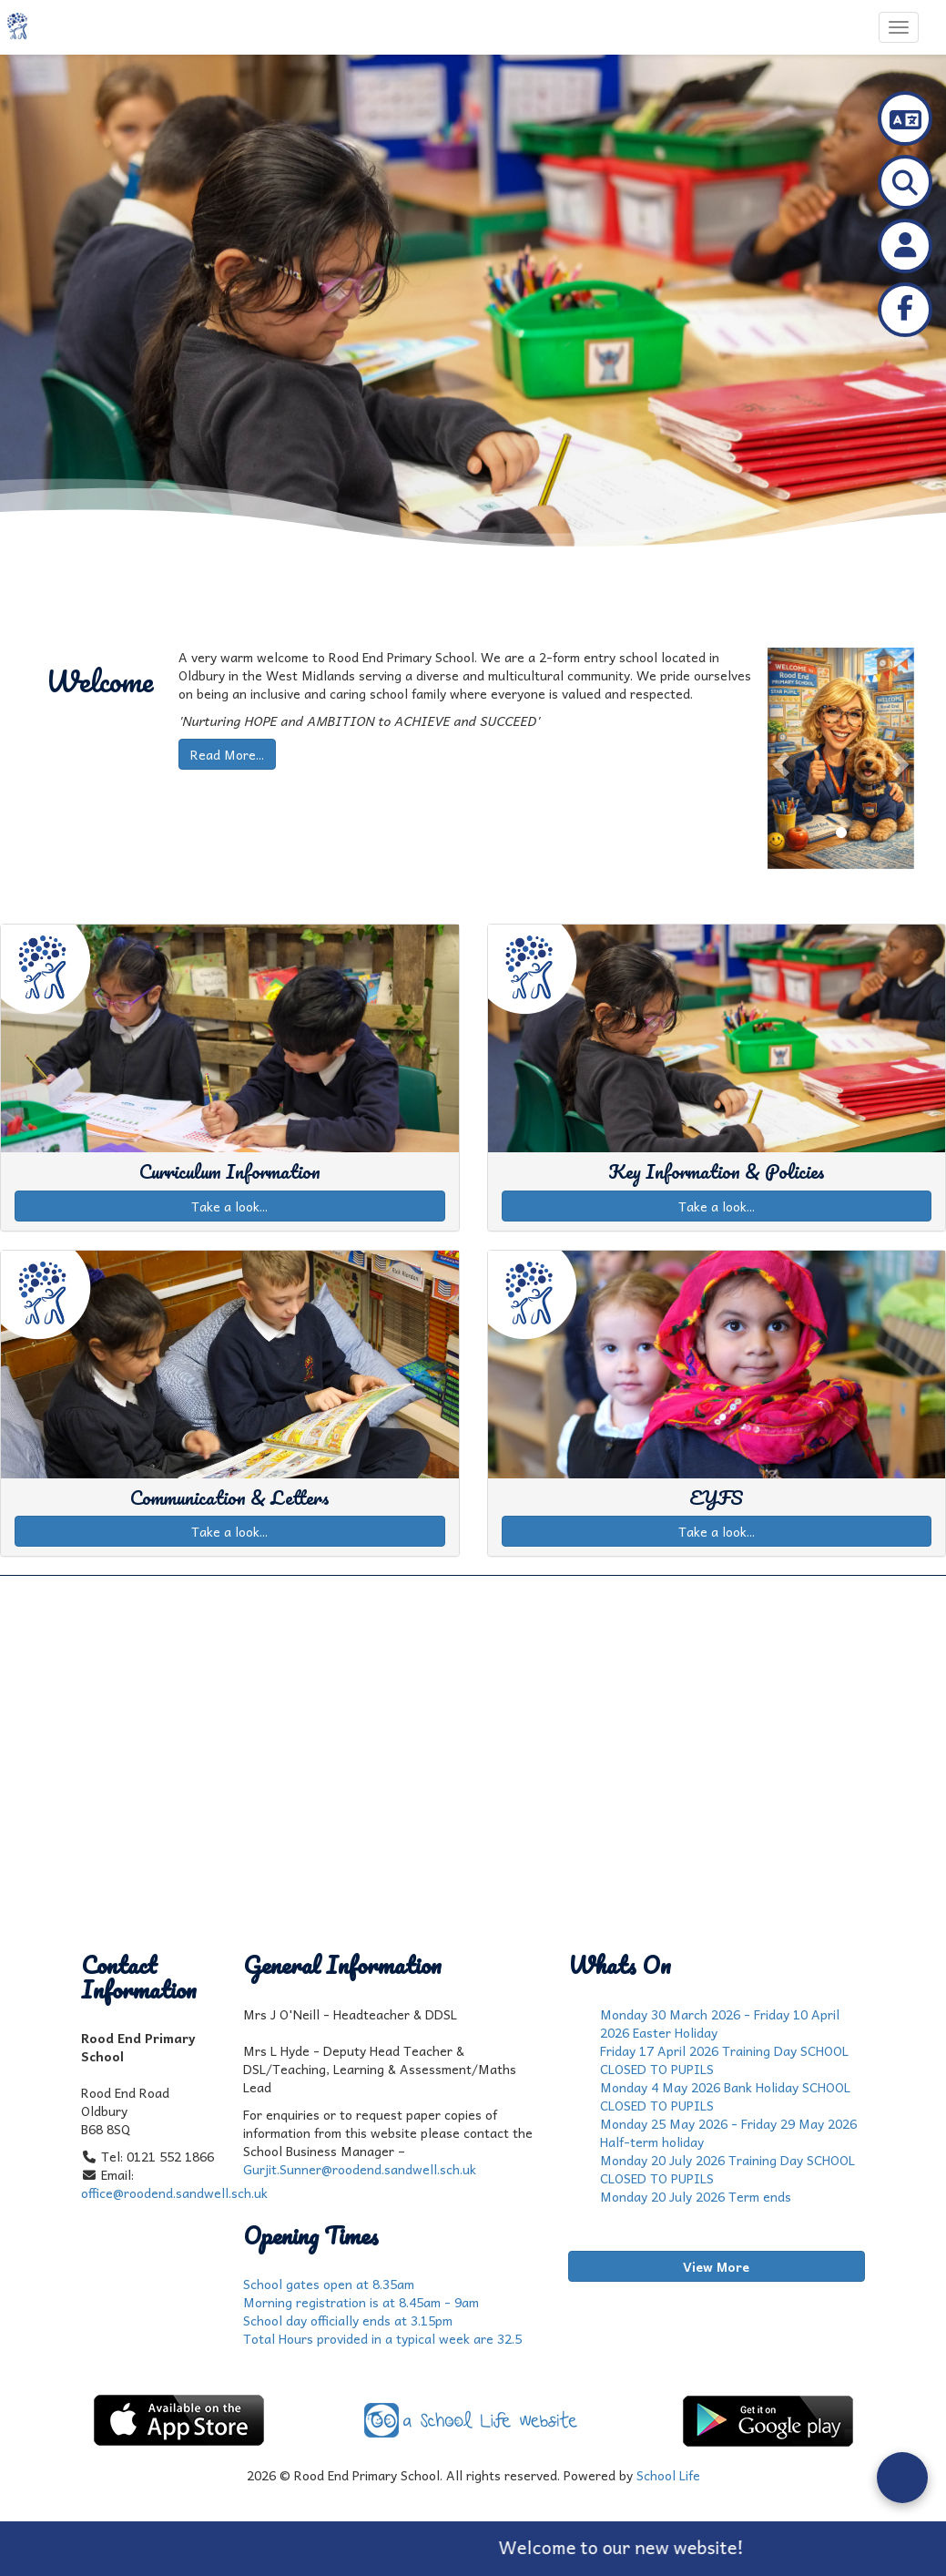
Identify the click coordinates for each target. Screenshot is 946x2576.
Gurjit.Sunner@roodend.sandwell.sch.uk (359, 2169)
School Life (668, 2475)
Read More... (227, 754)
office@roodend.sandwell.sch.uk (174, 2192)
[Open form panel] (902, 2477)
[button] (778, 758)
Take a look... (229, 1206)
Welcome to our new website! (641, 2547)
